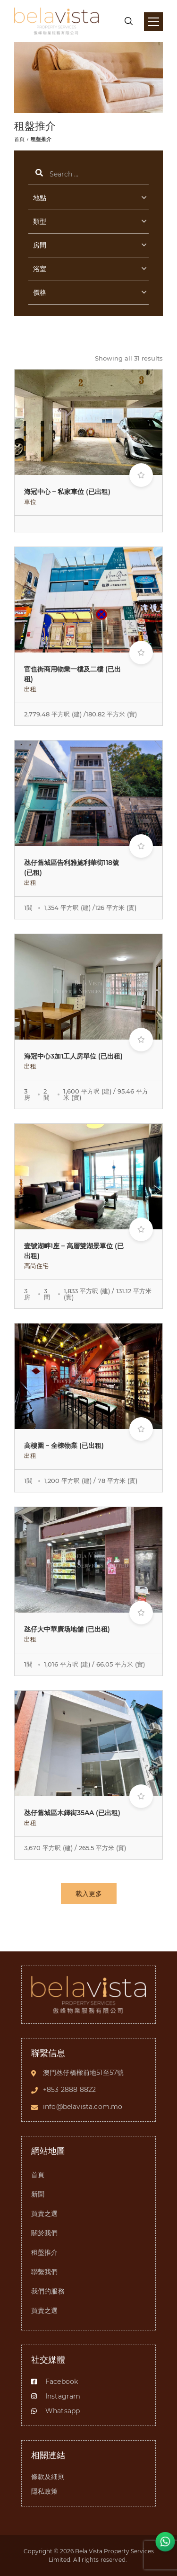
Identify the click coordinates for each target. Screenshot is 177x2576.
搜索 (88, 174)
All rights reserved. (100, 2559)
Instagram (55, 2396)
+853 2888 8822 (69, 2089)
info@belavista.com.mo (82, 2106)
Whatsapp (55, 2411)
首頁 (19, 139)
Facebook (54, 2381)
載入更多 (89, 1893)
